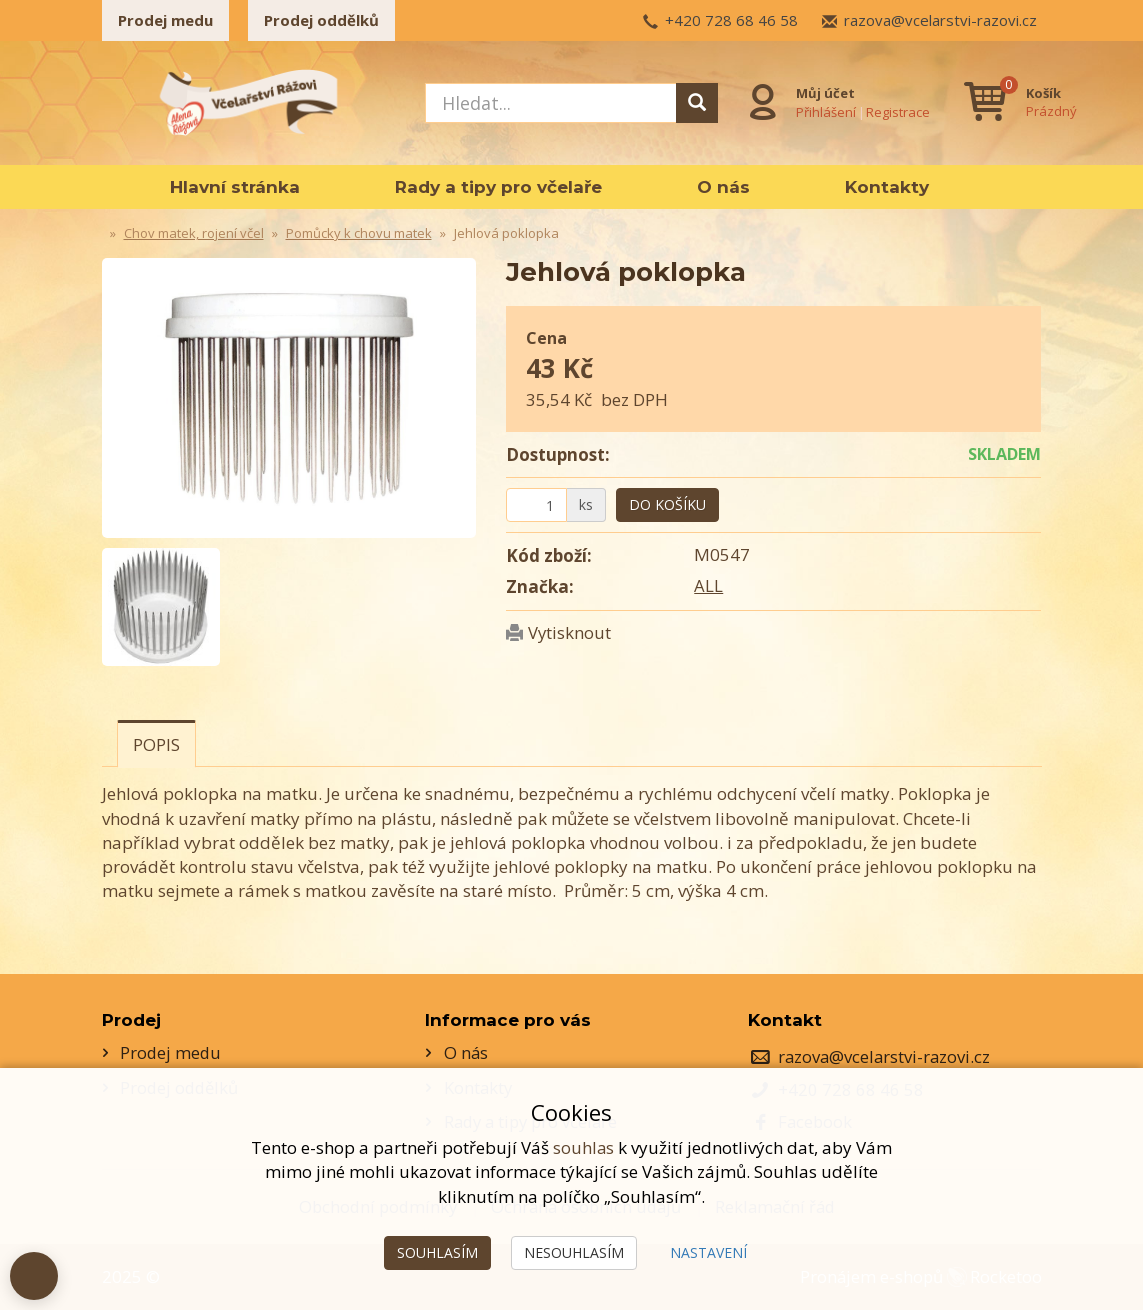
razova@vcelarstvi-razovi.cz (940, 20)
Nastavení (708, 1252)
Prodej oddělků (321, 20)
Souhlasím (437, 1252)
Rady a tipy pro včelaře (498, 187)
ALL (708, 585)
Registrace (897, 111)
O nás (723, 187)
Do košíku (667, 504)
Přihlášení (825, 111)
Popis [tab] (156, 744)
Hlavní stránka (235, 187)
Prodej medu (165, 20)
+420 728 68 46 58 (731, 20)
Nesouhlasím (574, 1252)
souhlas (584, 1147)
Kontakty (887, 187)
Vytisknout (570, 632)
